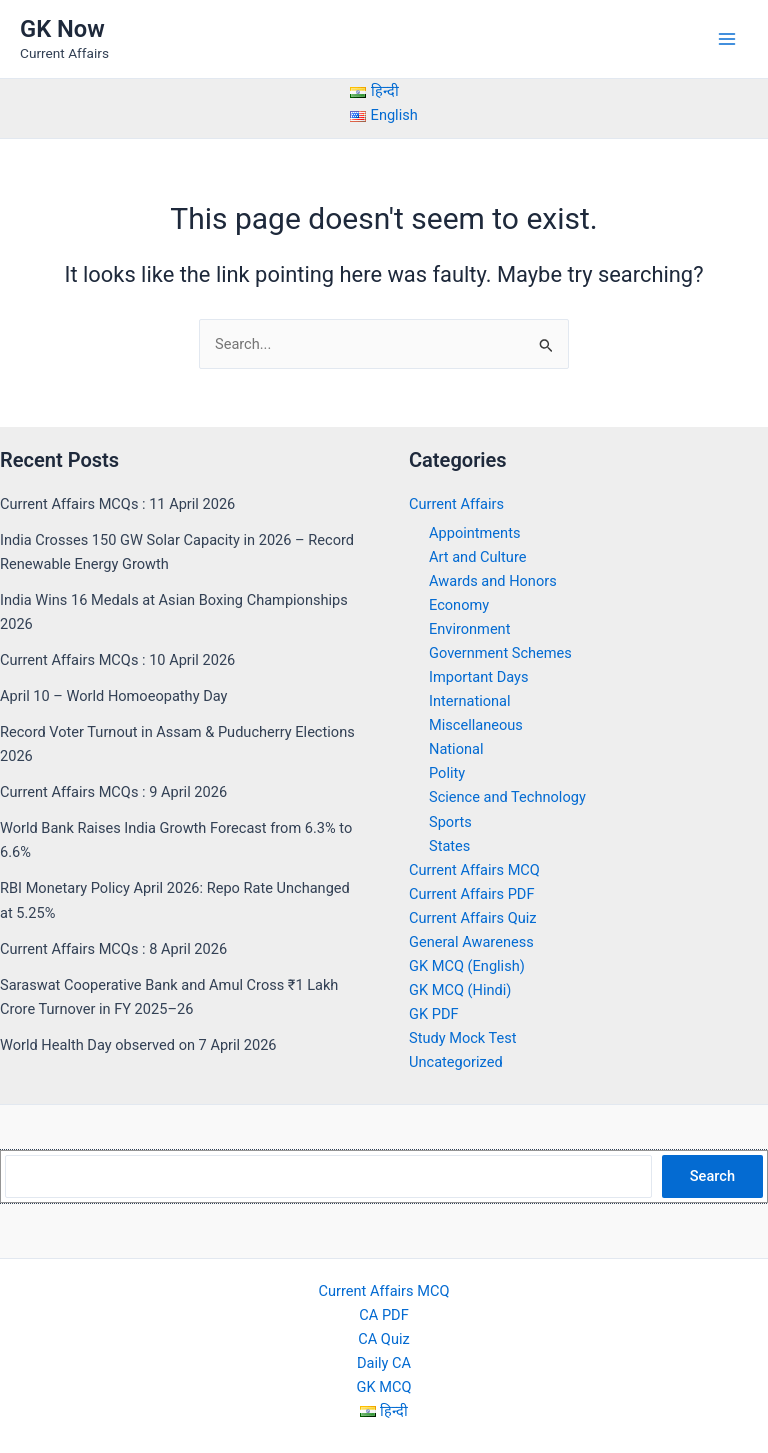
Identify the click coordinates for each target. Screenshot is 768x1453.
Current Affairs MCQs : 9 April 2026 (113, 792)
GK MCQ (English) (467, 966)
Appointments (474, 533)
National (456, 749)
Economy (459, 605)
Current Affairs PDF (471, 894)
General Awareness (471, 942)
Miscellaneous (476, 725)
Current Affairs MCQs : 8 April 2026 (113, 949)
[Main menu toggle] (727, 39)
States (449, 846)
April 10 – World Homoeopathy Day (113, 696)
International (470, 701)
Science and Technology (507, 797)
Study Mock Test (463, 1038)
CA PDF (383, 1315)
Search (712, 1176)
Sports (450, 822)
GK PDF (434, 1014)
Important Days (479, 677)
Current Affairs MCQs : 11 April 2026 (117, 504)
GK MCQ (384, 1387)
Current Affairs (456, 504)
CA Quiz (383, 1339)
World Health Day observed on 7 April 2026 (138, 1045)
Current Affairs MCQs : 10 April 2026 (117, 660)
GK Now (62, 29)
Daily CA (384, 1363)
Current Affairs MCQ (474, 870)
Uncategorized (456, 1062)
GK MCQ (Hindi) (460, 990)
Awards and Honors (493, 581)
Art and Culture (477, 557)
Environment (469, 629)
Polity (447, 773)
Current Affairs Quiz (472, 918)
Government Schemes (500, 653)
